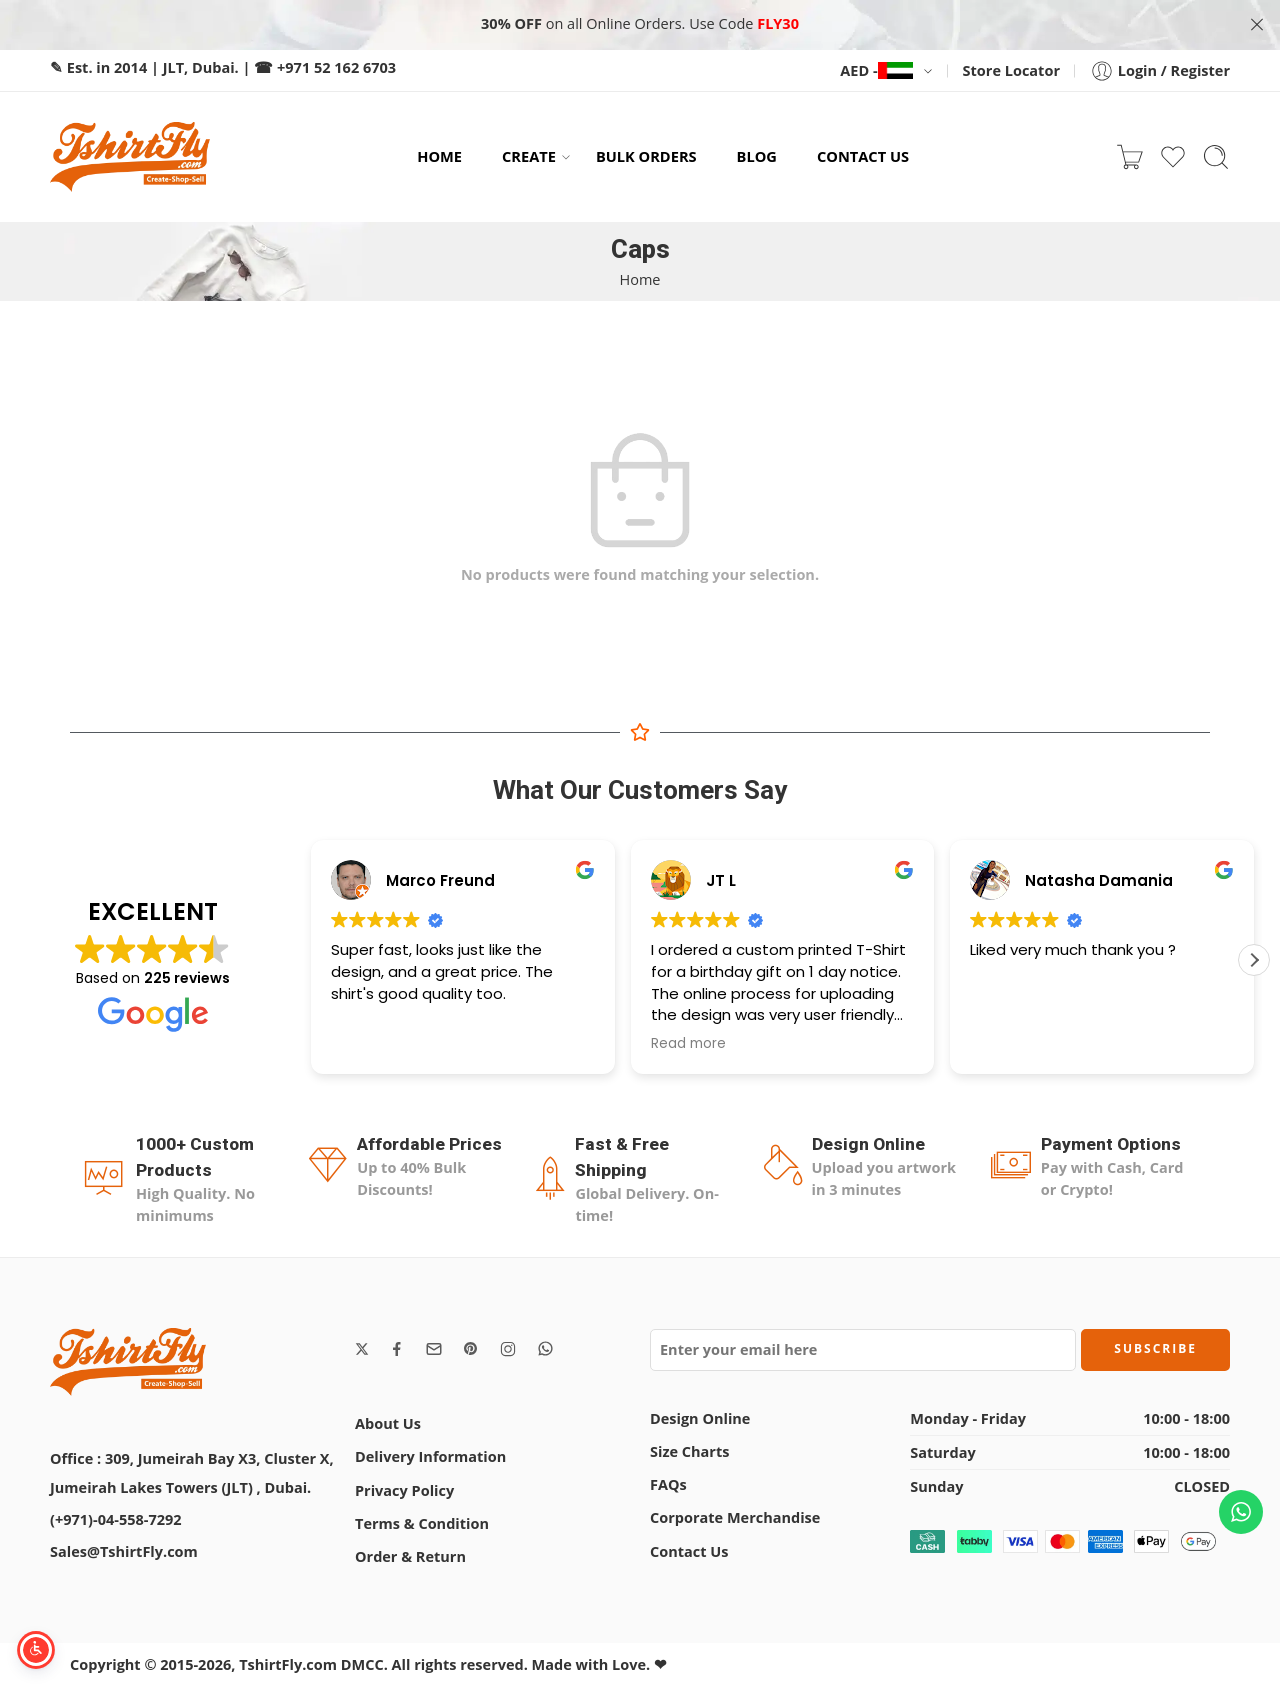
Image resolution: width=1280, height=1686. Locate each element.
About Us (388, 1423)
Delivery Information (430, 1456)
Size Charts (689, 1451)
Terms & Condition (422, 1523)
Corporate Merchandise (735, 1517)
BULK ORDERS (646, 156)
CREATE (529, 156)
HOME (439, 156)
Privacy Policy (404, 1490)
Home (640, 279)
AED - (876, 70)
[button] (1254, 960)
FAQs (668, 1484)
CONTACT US (863, 156)
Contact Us (689, 1551)
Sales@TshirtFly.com (124, 1551)
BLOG (757, 156)
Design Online (700, 1418)
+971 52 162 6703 (336, 67)
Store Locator (1011, 70)
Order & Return (410, 1556)
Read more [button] (688, 1044)
